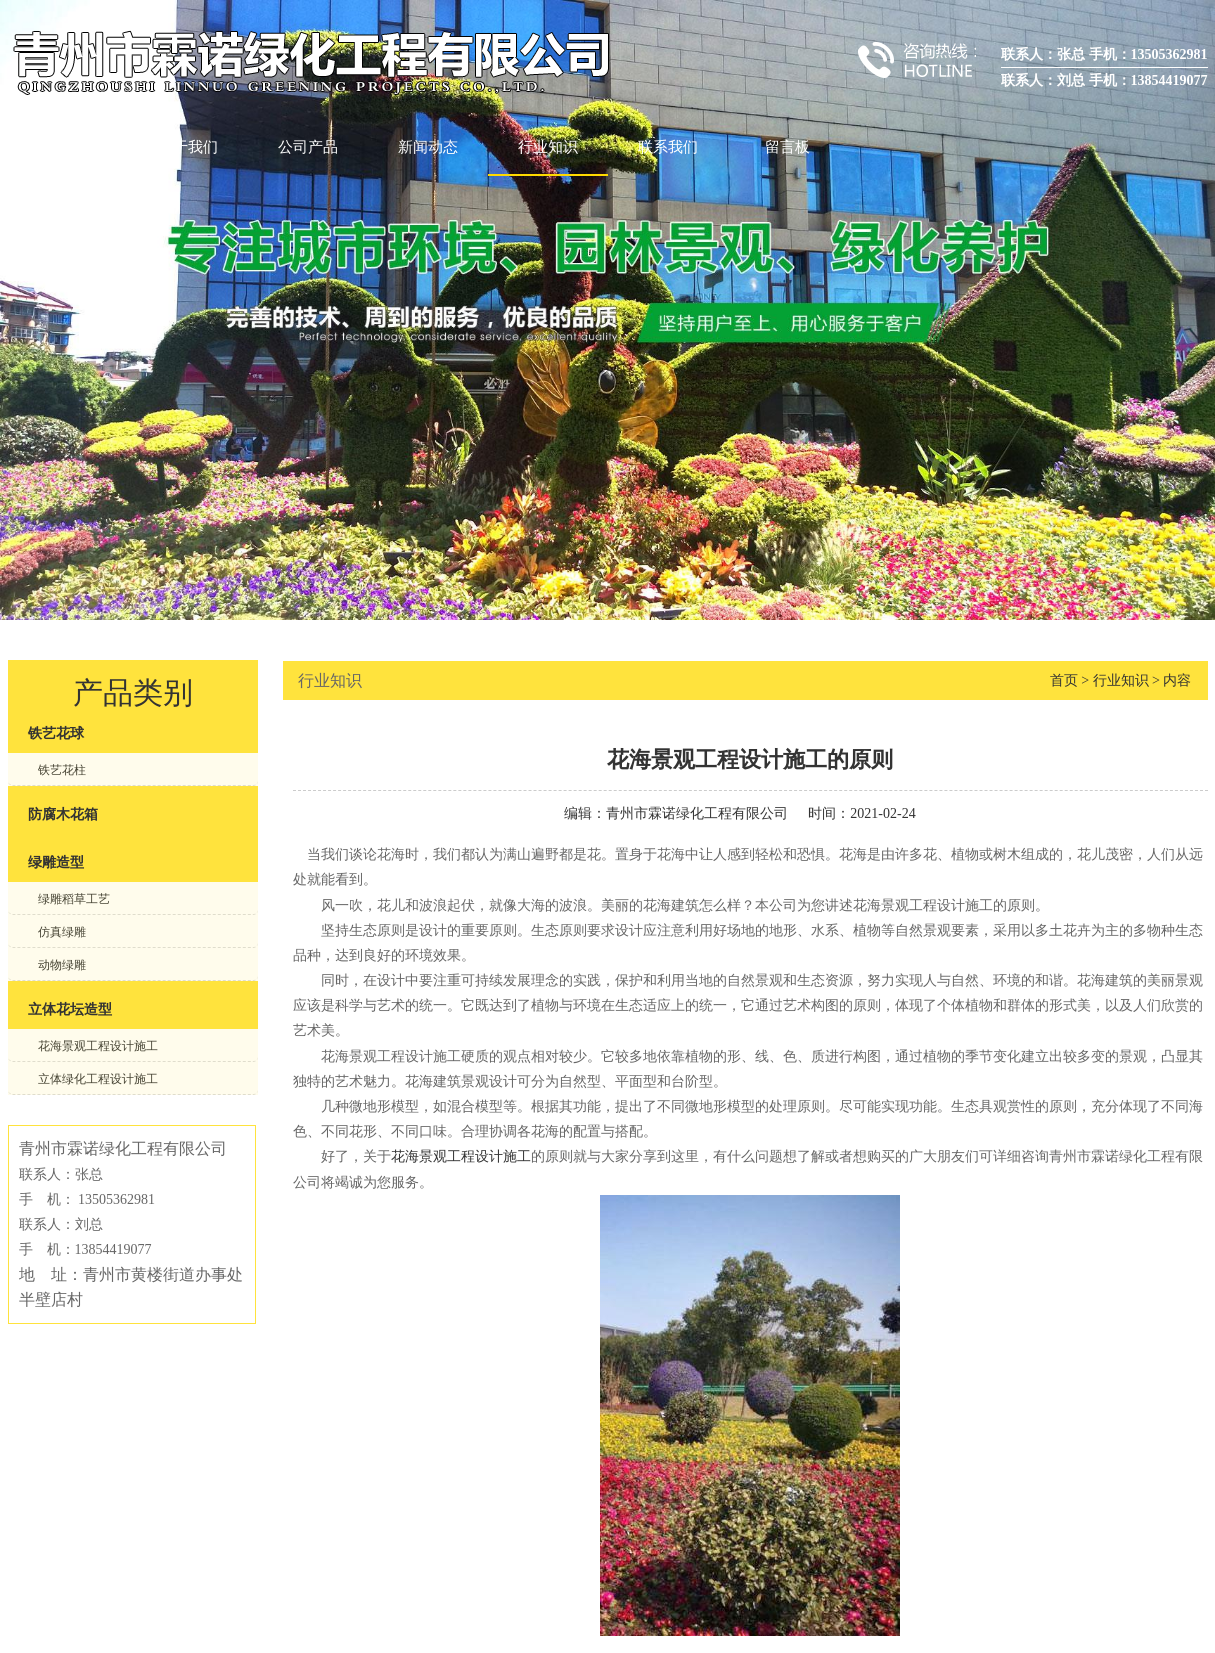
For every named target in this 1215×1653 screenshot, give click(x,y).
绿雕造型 (56, 862)
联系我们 (668, 147)
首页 (68, 147)
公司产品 (308, 147)
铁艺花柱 (62, 770)
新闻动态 (428, 147)
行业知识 (548, 147)
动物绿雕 (62, 965)
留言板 (787, 147)
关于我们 (188, 147)
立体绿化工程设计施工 (98, 1079)
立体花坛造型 (70, 1009)
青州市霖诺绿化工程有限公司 (697, 813)
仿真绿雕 (62, 932)
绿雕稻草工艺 (74, 899)
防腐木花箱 (63, 814)
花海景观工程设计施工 (98, 1046)
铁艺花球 (56, 733)
